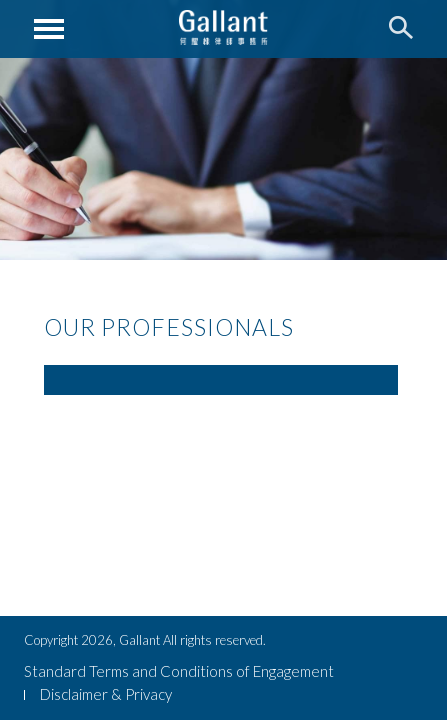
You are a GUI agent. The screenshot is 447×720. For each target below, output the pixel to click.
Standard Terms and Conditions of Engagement (179, 671)
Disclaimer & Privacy (106, 694)
